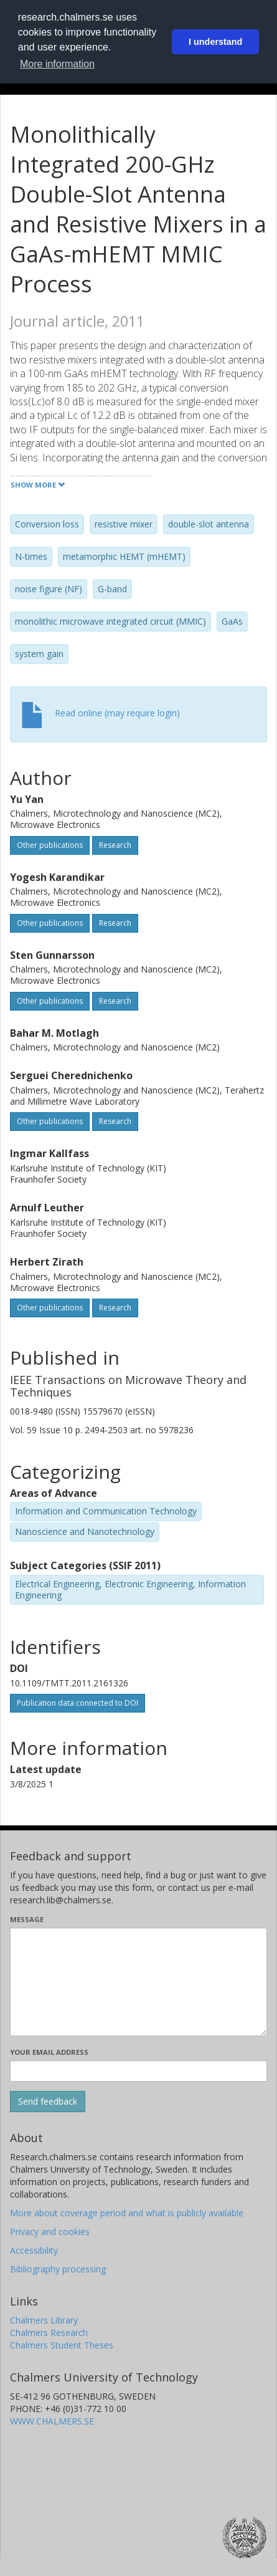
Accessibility (34, 2250)
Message (27, 1919)
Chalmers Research (49, 2332)
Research (115, 845)
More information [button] (57, 64)
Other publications (50, 845)
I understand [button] (215, 42)
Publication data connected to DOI (77, 1703)
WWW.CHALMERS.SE (52, 2421)
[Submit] (47, 2101)
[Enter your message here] (138, 1982)
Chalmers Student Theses (61, 2345)
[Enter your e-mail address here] (138, 2071)
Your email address (49, 2052)
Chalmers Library (44, 2320)
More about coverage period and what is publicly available (126, 2213)
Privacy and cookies (50, 2231)
